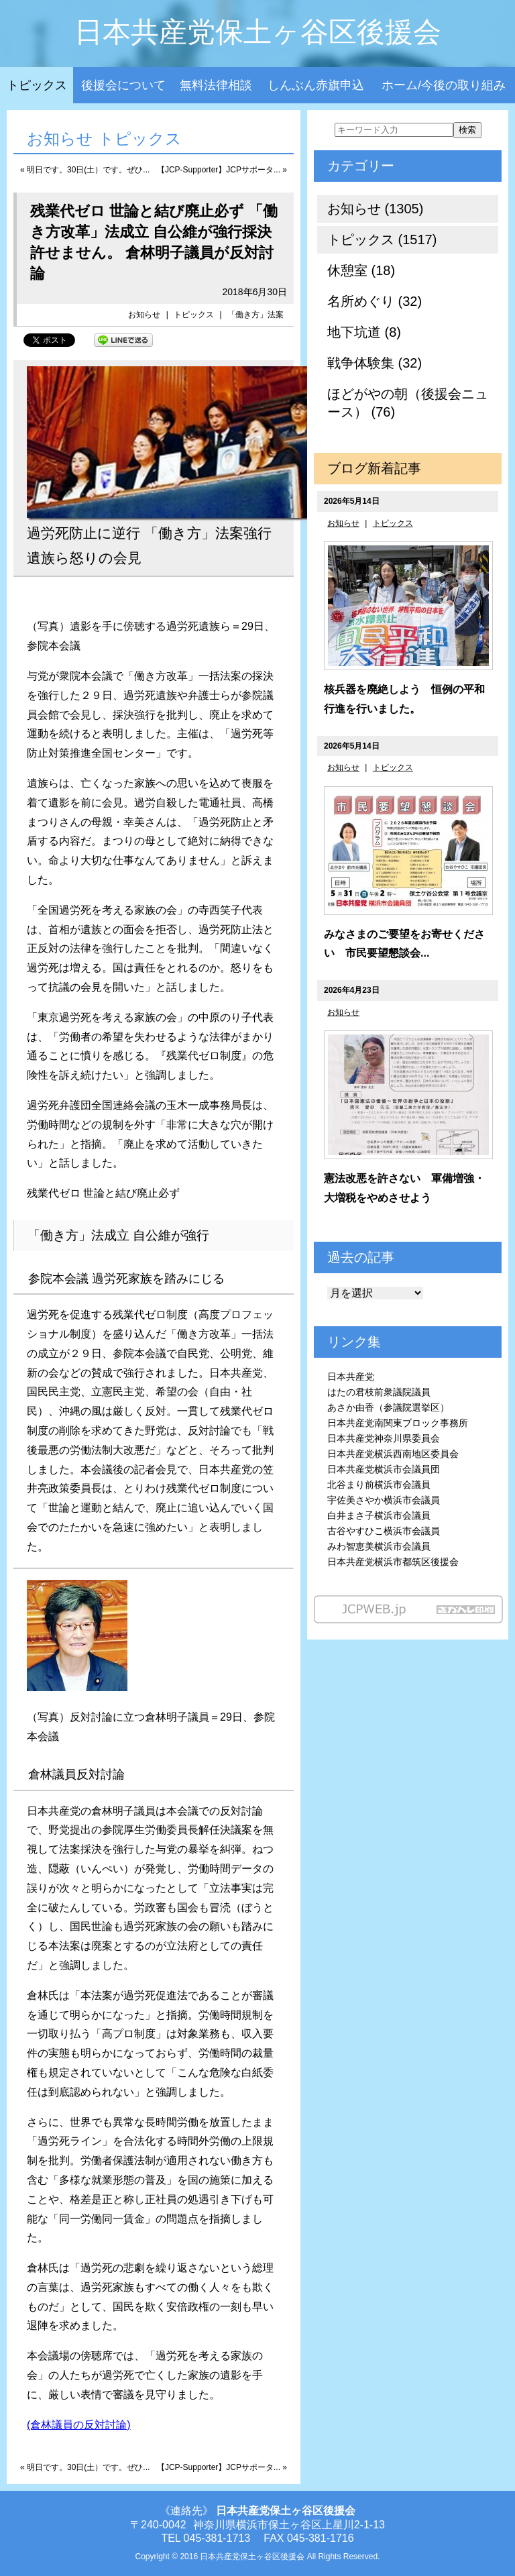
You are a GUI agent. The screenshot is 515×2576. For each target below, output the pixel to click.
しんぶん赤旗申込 (316, 85)
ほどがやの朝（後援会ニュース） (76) (407, 402)
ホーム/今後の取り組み (444, 85)
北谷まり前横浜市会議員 (379, 1484)
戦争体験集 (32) (374, 363)
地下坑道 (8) (364, 332)
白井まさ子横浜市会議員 (379, 1515)
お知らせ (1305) (375, 208)
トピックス (37, 85)
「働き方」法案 (255, 314)
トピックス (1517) (382, 239)
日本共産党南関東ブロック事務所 (397, 1422)
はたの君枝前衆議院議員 (379, 1392)
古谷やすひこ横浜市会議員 (383, 1530)
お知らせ (144, 314)
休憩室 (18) (361, 270)
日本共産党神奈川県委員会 (383, 1438)
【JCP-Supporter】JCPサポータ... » (222, 169)
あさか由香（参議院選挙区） (388, 1407)
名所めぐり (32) (374, 301)
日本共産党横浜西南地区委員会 (393, 1453)
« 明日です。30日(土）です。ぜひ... (85, 169)
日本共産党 (350, 1376)
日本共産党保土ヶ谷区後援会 (257, 32)
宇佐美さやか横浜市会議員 (383, 1500)
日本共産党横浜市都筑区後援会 (393, 1561)
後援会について (123, 85)
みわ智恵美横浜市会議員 (379, 1546)
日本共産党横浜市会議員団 (383, 1469)
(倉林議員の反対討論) (79, 2424)
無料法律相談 (216, 85)
